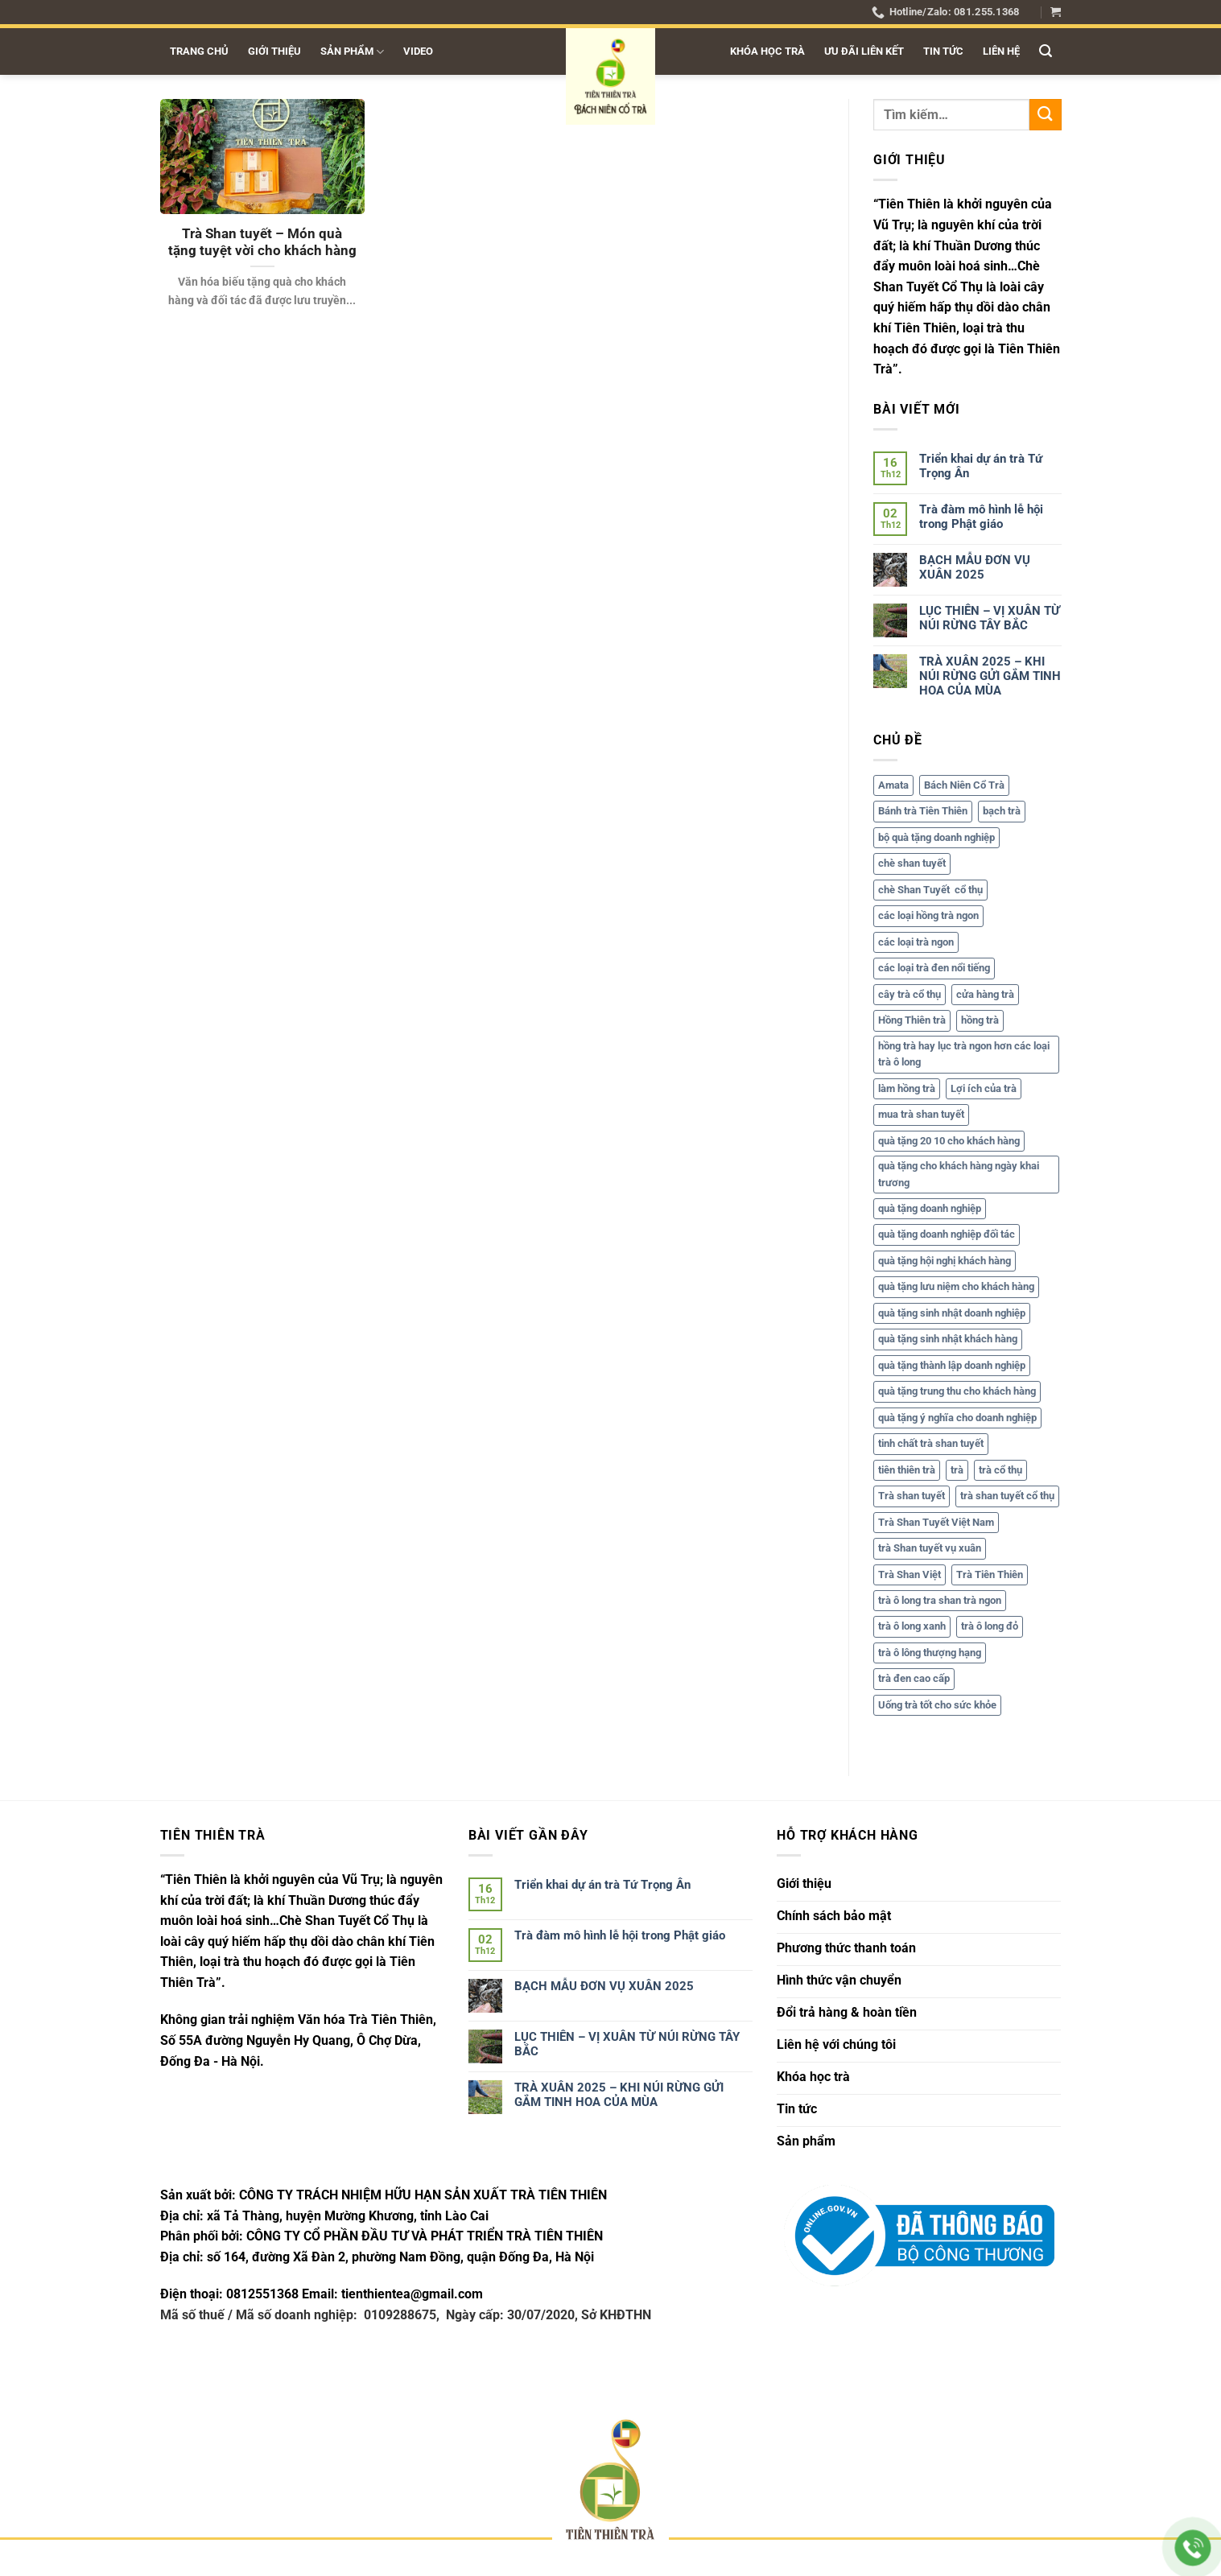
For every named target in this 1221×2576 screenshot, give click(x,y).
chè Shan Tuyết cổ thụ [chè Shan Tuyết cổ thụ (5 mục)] (930, 890)
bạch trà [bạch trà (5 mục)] (1002, 812)
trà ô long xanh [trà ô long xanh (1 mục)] (912, 1627)
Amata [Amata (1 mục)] (893, 785)
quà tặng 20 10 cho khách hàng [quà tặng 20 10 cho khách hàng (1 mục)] (949, 1141)
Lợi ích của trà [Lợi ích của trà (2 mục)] (984, 1088)
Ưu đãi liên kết (864, 51)
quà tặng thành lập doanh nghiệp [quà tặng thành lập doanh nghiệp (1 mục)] (951, 1365)
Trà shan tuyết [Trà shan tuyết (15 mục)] (911, 1496)
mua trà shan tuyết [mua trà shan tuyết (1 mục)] (921, 1115)
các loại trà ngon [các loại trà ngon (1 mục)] (916, 942)
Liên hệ (1001, 51)
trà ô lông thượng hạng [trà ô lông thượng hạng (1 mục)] (929, 1653)
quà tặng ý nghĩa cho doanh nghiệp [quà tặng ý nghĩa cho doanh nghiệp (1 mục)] (957, 1418)
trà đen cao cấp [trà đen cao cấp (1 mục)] (914, 1679)
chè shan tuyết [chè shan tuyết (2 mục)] (912, 864)
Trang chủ (199, 51)
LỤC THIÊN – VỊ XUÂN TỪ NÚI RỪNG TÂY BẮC (989, 618)
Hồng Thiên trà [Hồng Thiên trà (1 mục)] (912, 1021)
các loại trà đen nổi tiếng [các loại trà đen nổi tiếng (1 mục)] (934, 968)
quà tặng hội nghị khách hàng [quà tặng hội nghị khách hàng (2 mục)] (944, 1261)
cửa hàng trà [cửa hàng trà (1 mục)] (985, 994)
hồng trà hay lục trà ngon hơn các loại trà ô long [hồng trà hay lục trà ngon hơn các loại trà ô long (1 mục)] (964, 1054)
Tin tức (943, 51)
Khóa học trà (767, 51)
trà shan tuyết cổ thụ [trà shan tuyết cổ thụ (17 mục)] (1007, 1496)
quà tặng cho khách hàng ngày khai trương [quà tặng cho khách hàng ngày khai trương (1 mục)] (958, 1174)
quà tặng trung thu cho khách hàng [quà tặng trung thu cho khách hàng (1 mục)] (957, 1392)
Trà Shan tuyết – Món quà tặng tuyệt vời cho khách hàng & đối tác (262, 251)
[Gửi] (1045, 114)
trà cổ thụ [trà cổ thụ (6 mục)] (1000, 1470)
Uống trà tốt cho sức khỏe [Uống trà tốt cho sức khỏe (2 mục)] (937, 1705)
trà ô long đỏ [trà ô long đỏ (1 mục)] (989, 1627)
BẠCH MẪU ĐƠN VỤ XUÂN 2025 (974, 567)
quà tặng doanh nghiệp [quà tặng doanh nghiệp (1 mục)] (929, 1208)
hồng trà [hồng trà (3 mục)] (980, 1021)
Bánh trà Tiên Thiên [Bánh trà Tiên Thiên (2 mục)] (922, 812)
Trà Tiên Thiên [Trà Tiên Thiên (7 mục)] (989, 1574)
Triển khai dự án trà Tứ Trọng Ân (980, 465)
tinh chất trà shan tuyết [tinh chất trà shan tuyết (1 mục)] (931, 1444)
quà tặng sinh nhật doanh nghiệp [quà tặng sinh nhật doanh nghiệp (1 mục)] (951, 1313)
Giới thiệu (274, 51)
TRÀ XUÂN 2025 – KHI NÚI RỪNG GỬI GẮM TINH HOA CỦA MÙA (990, 676)
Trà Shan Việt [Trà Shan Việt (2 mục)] (909, 1574)
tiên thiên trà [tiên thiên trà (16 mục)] (906, 1470)
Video (418, 51)
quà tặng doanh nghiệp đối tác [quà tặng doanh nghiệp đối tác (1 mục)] (946, 1235)
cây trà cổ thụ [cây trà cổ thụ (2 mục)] (909, 994)
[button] (1055, 12)
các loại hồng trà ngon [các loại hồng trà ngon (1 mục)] (928, 916)
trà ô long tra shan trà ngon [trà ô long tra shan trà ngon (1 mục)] (939, 1600)
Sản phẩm (352, 52)
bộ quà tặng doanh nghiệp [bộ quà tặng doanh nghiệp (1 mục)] (936, 837)
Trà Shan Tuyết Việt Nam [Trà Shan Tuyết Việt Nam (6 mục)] (936, 1522)
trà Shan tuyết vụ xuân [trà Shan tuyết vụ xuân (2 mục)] (929, 1549)
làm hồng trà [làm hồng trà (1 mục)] (906, 1088)
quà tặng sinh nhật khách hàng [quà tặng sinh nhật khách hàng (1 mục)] (947, 1339)
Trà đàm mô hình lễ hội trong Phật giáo (981, 516)
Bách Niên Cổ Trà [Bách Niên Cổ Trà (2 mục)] (964, 785)
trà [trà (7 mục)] (957, 1470)
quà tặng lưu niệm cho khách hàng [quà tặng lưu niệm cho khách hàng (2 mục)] (956, 1287)
